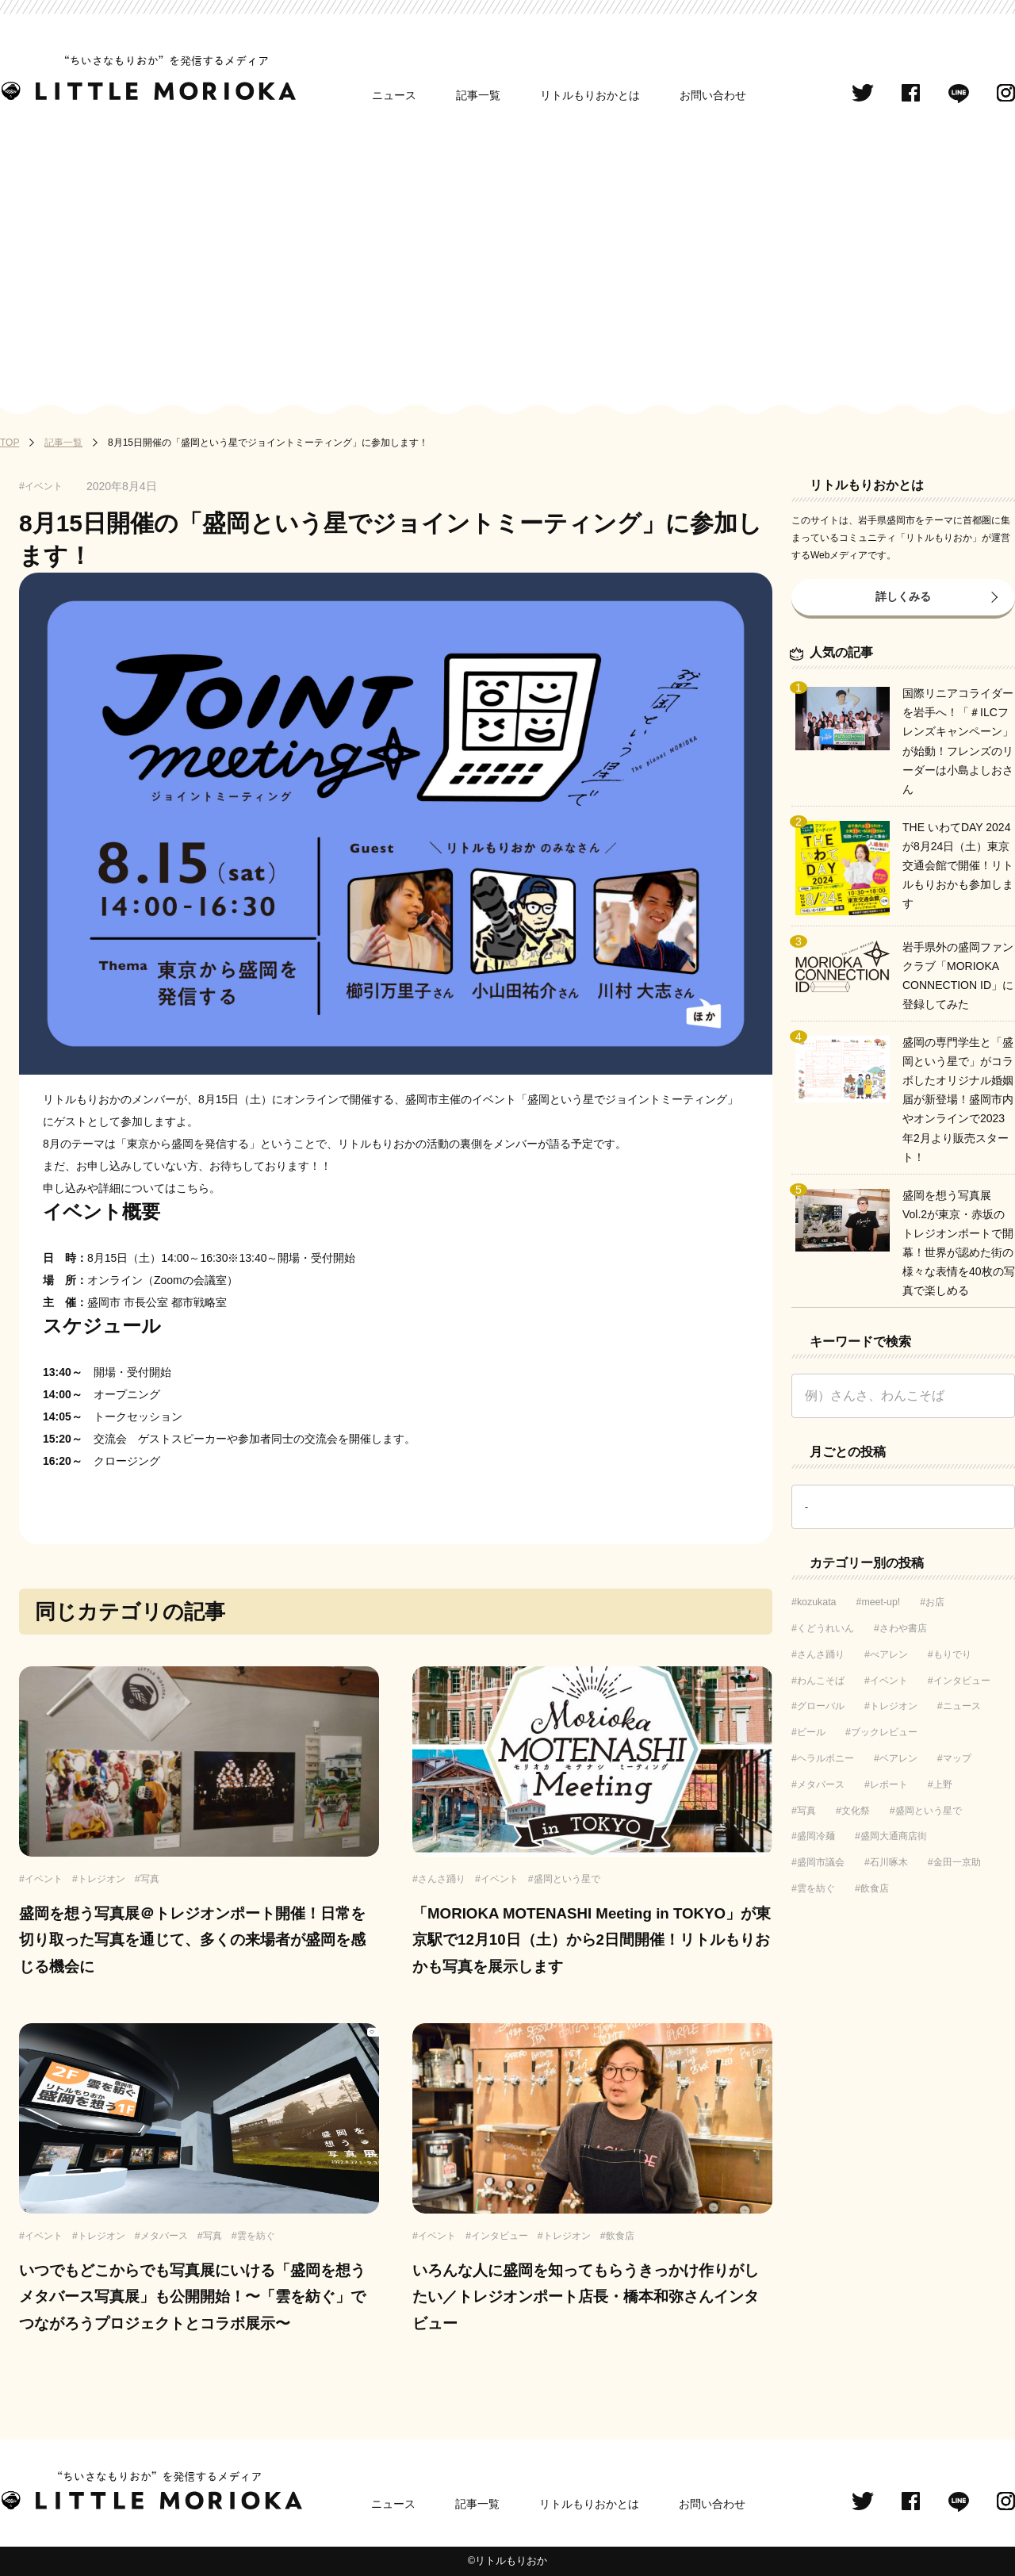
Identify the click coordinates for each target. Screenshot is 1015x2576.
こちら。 (198, 1188)
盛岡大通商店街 (893, 1836)
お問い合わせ (713, 95)
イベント (889, 1680)
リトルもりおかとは (590, 95)
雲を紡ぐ (816, 1888)
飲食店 (874, 1888)
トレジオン (893, 1706)
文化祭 (855, 1810)
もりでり (952, 1654)
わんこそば (821, 1680)
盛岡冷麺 (816, 1836)
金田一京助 (957, 1862)
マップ (957, 1758)
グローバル (821, 1706)
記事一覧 (478, 95)
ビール (811, 1732)
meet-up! (880, 1602)
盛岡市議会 (821, 1862)
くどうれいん (825, 1628)
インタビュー (961, 1680)
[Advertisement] (508, 255)
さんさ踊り (821, 1654)
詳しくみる (903, 596)
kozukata (817, 1602)
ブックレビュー (884, 1732)
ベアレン (898, 1758)
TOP (9, 442)
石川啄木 (889, 1862)
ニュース (394, 95)
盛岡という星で (928, 1810)
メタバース (821, 1784)
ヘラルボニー (825, 1758)
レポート (889, 1784)
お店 (934, 1602)
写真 (806, 1810)
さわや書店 (903, 1628)
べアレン (889, 1654)
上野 (942, 1784)
